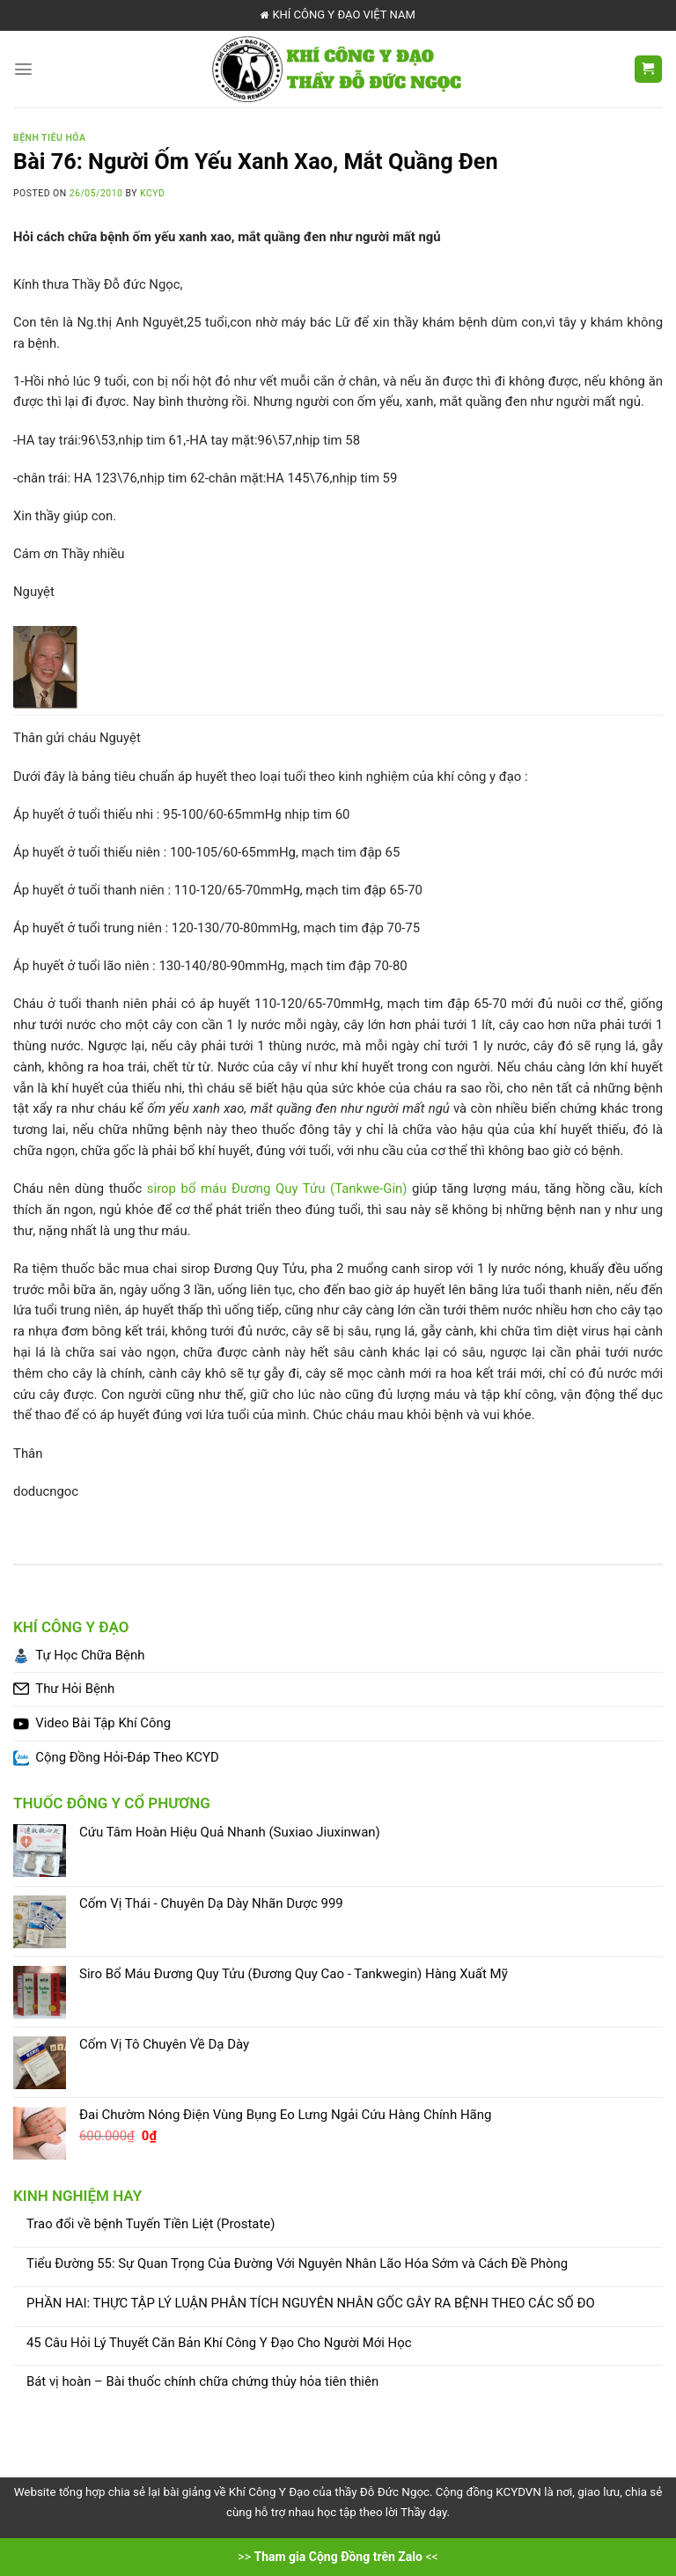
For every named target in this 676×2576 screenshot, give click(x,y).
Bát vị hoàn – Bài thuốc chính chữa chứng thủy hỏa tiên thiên (202, 2381)
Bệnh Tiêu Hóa (49, 138)
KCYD (152, 193)
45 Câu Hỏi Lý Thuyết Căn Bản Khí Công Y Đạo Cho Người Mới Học (218, 2343)
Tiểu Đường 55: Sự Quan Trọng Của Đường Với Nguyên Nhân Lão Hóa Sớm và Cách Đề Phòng (297, 2263)
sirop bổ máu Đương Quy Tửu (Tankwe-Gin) (277, 1188)
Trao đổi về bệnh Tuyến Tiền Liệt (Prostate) (150, 2224)
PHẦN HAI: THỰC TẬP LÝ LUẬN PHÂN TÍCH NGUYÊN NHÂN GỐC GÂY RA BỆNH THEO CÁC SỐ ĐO (310, 2303)
